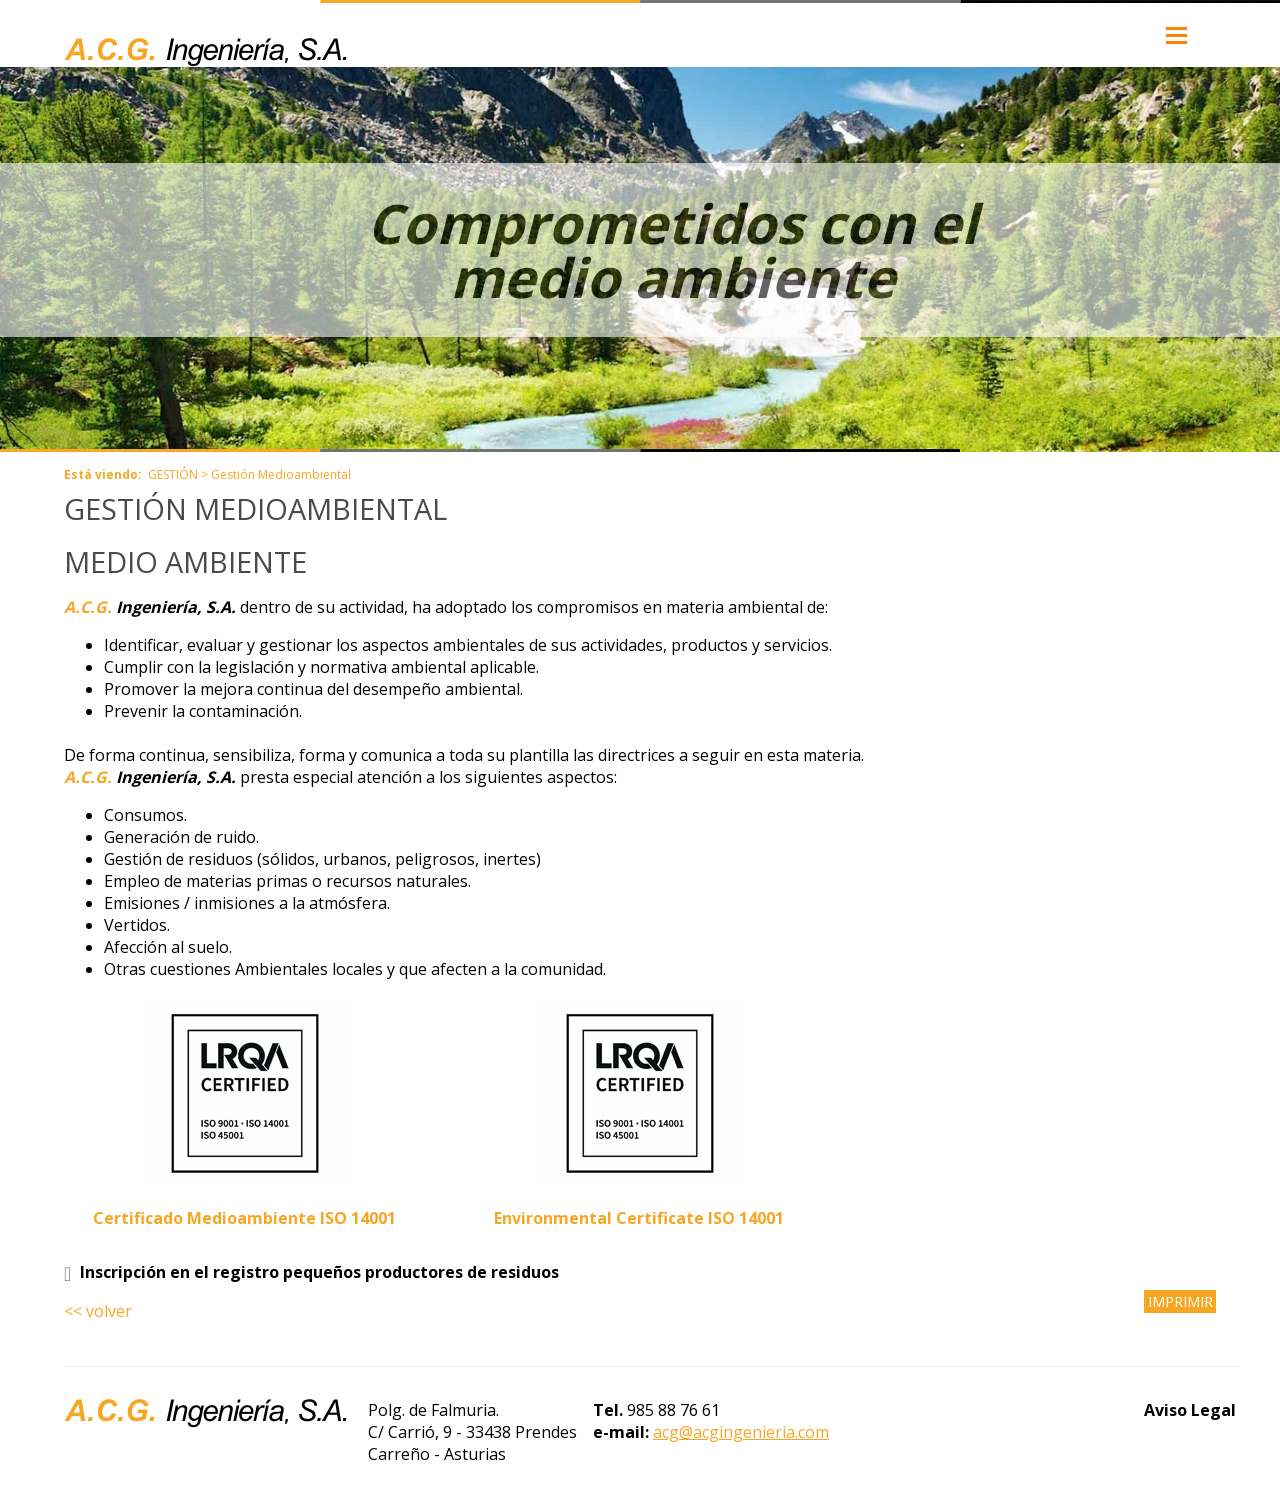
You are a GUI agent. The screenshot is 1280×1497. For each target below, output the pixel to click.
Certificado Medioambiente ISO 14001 (244, 1218)
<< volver (98, 1311)
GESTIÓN (173, 474)
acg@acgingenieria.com (741, 1432)
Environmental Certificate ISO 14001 (639, 1218)
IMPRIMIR (1180, 1301)
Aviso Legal (1190, 1410)
